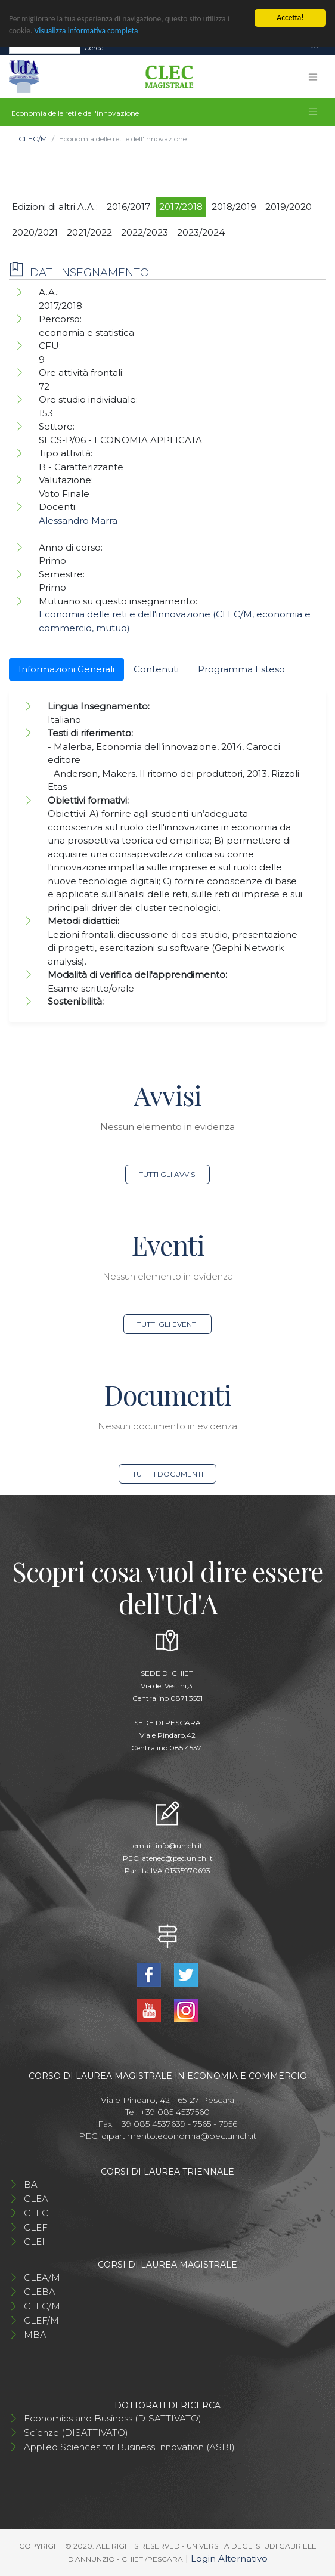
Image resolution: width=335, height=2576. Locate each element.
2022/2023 (144, 232)
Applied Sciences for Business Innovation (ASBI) (129, 2447)
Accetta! (290, 18)
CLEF (36, 2227)
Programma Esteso (241, 669)
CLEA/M (42, 2277)
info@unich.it (179, 1845)
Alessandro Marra (78, 520)
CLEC (36, 2213)
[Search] (44, 48)
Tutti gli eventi (167, 1324)
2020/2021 (35, 232)
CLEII (36, 2241)
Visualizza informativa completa (86, 31)
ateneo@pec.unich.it (177, 1858)
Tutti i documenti (167, 1473)
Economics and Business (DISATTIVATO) (112, 2418)
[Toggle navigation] (314, 47)
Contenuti (156, 669)
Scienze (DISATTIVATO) (76, 2432)
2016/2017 (128, 206)
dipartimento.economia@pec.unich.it (178, 2135)
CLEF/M (41, 2320)
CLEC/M (32, 138)
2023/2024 (201, 232)
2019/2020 (288, 206)
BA (31, 2184)
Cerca (94, 47)
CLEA (36, 2198)
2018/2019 (234, 206)
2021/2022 (89, 232)
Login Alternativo (229, 2558)
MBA (35, 2334)
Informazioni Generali (66, 669)
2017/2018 (181, 206)
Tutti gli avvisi (168, 1174)
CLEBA (39, 2291)
